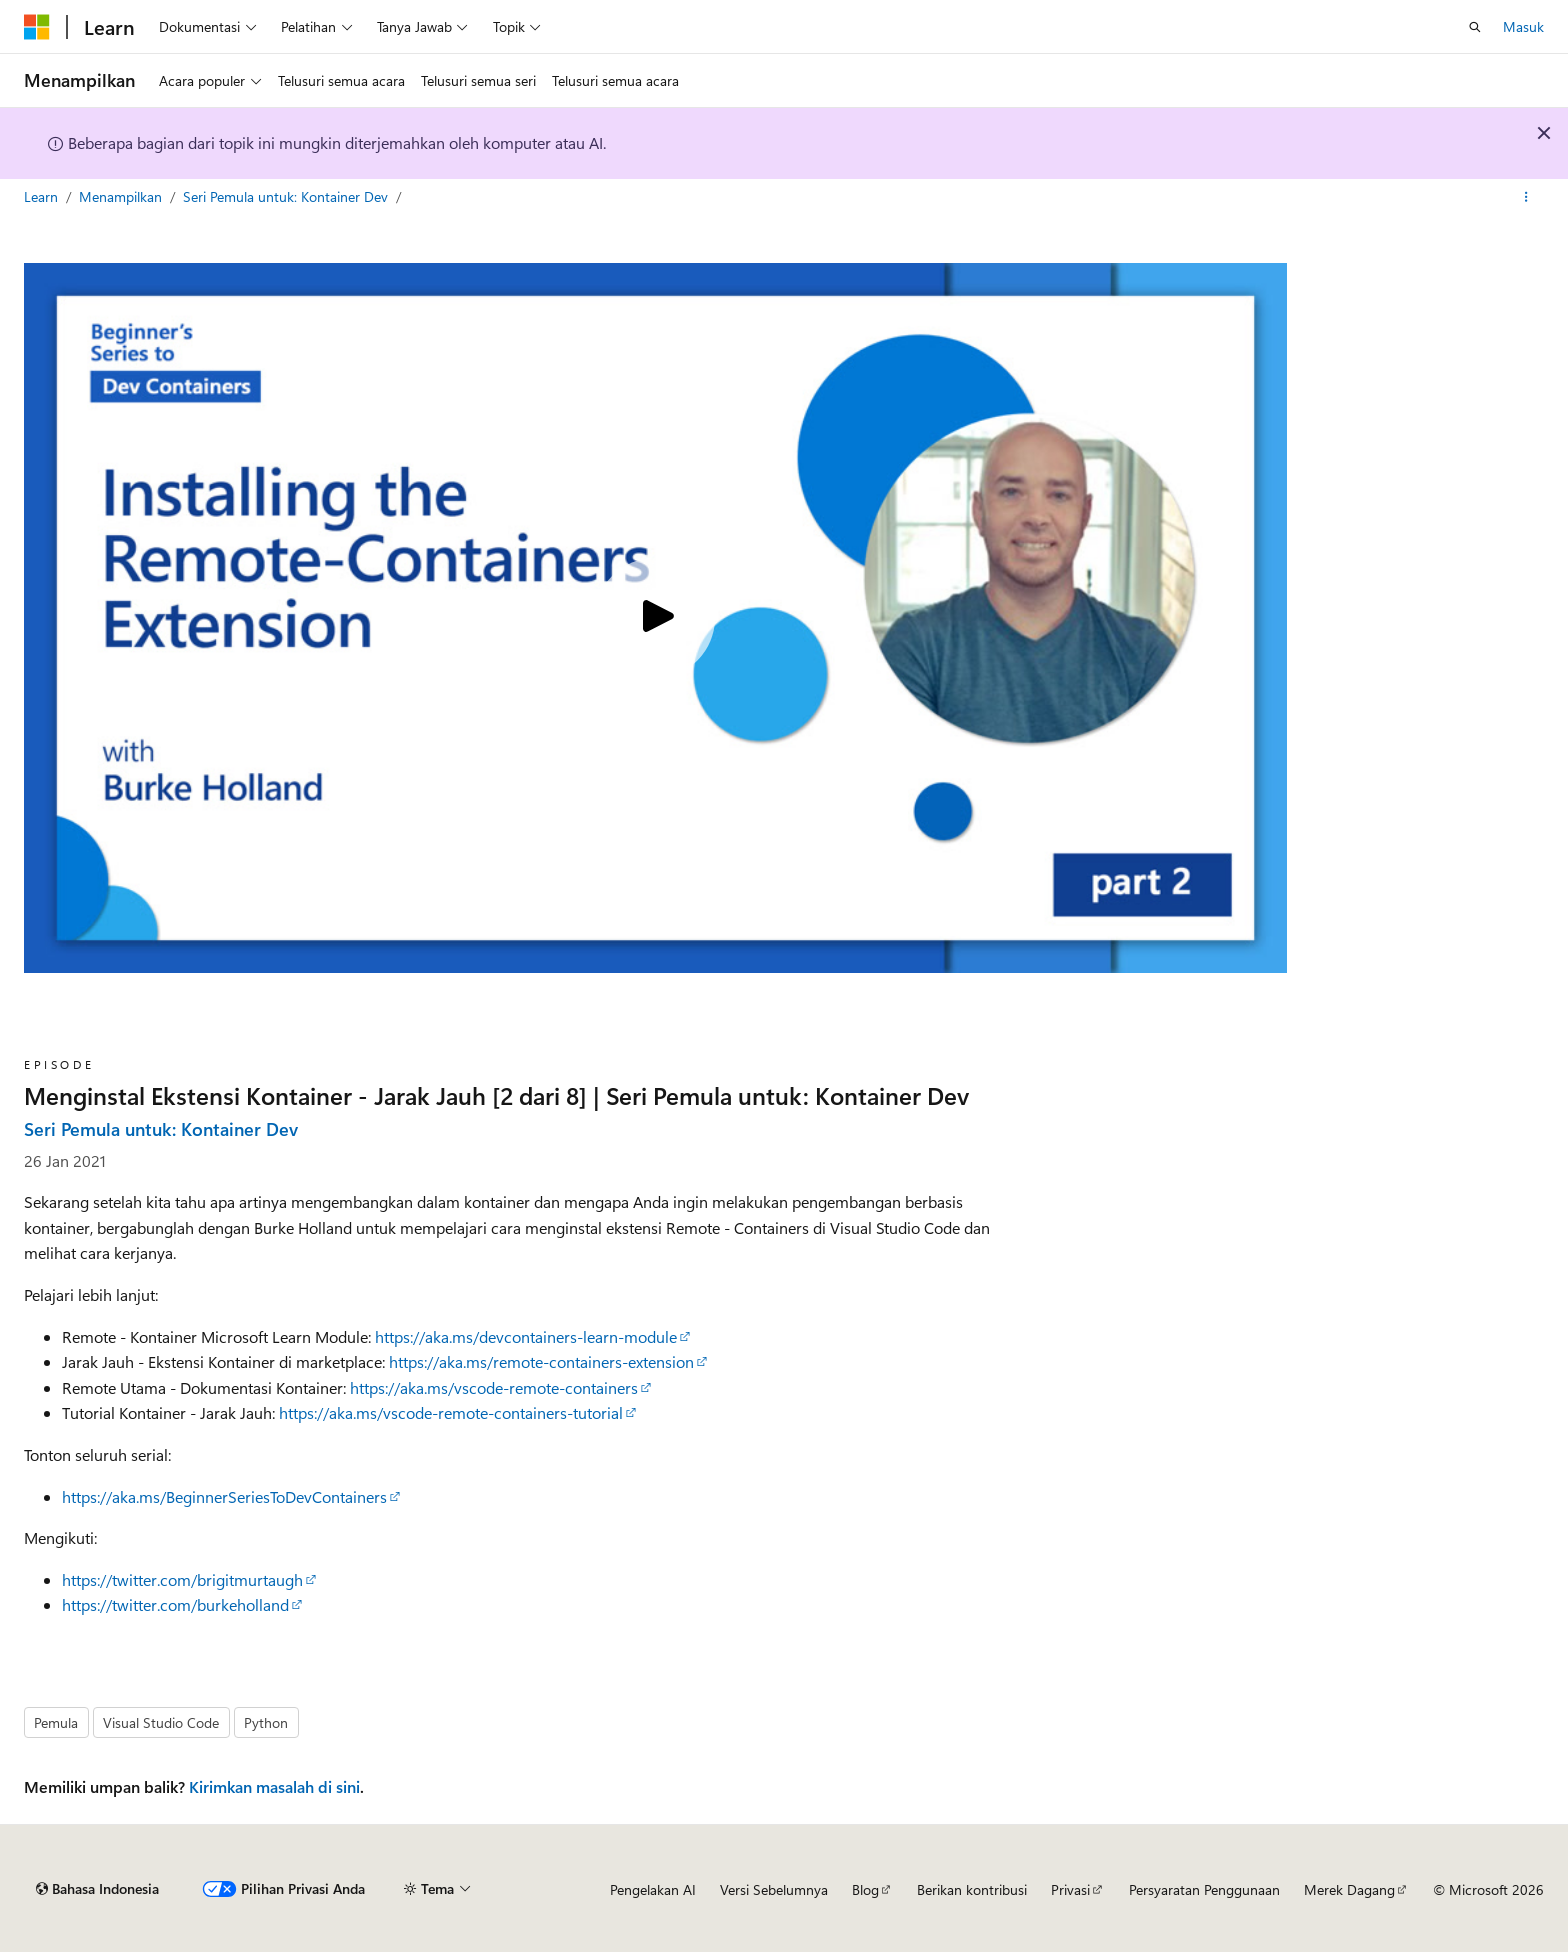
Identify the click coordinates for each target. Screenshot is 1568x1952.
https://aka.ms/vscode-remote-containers (494, 1387)
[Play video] (655, 618)
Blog (865, 1889)
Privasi (1070, 1889)
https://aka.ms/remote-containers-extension (541, 1361)
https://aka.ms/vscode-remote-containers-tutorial (451, 1412)
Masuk (1523, 26)
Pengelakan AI (653, 1889)
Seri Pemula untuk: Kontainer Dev (287, 196)
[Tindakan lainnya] (1526, 197)
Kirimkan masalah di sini (274, 1786)
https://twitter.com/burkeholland (175, 1604)
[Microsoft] (37, 27)
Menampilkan (122, 196)
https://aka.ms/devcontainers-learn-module (526, 1336)
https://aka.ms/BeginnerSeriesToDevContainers (224, 1496)
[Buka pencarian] (1475, 27)
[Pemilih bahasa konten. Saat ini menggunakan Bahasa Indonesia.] (97, 1889)
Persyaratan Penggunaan (1204, 1889)
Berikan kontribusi (972, 1889)
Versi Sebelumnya (774, 1889)
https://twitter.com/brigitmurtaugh (182, 1579)
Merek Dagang (1349, 1889)
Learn (43, 196)
